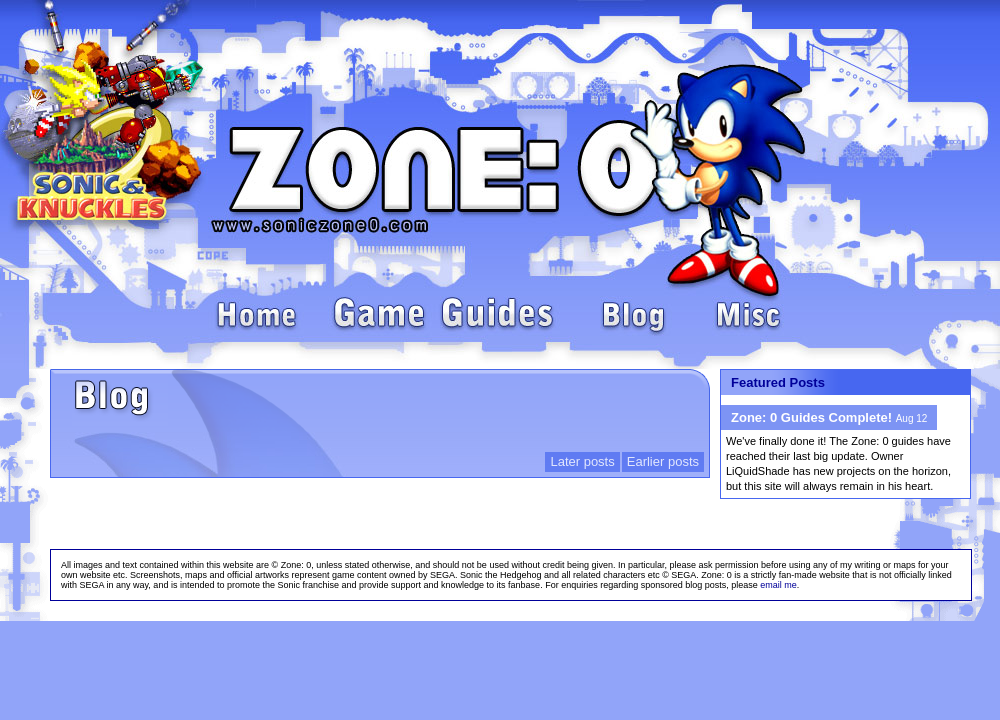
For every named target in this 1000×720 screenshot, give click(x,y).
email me (778, 585)
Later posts (582, 461)
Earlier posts (663, 461)
